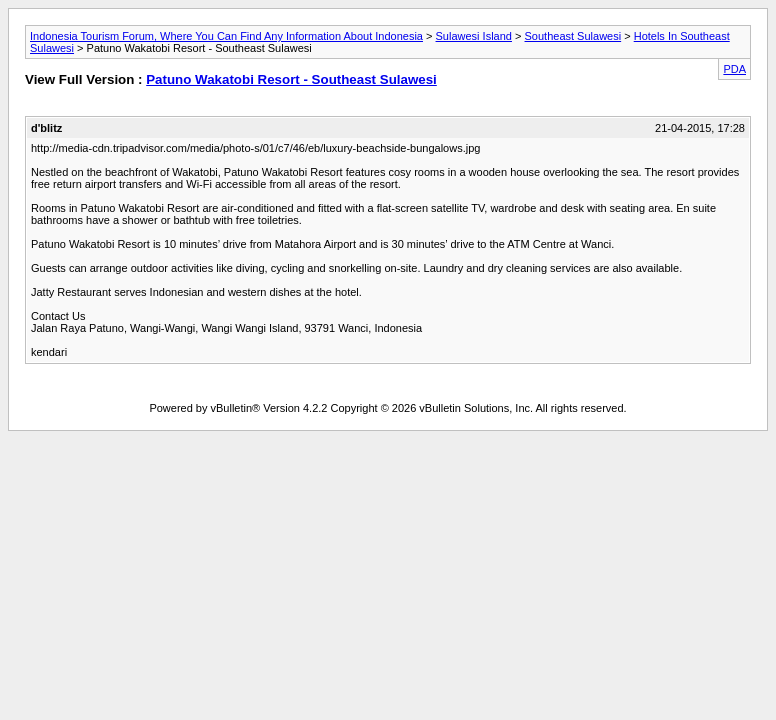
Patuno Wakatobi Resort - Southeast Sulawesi (291, 79)
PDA (734, 69)
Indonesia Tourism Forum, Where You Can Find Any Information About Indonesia (226, 36)
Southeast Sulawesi (573, 36)
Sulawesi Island (474, 36)
